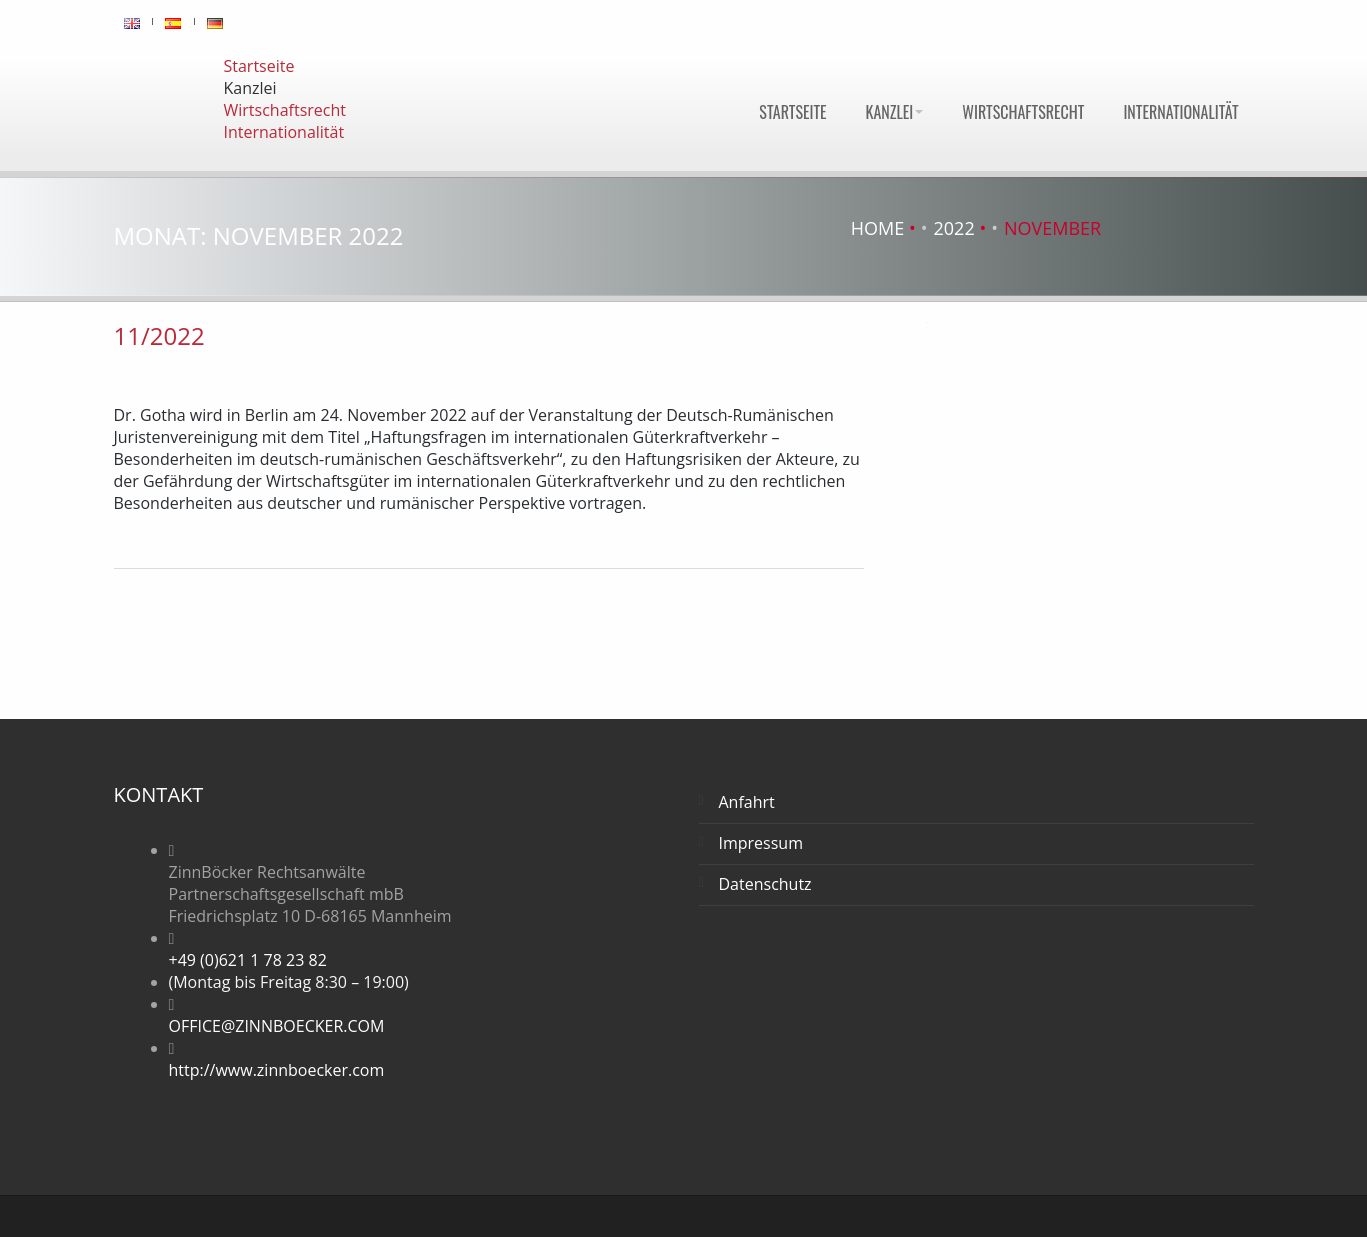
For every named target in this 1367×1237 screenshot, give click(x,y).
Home (877, 228)
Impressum (761, 843)
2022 (954, 228)
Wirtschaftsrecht (1023, 112)
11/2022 (159, 335)
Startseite (792, 112)
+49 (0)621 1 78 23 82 (248, 960)
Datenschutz (765, 884)
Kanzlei (895, 112)
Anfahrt (747, 802)
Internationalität (1180, 112)
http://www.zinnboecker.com (277, 1070)
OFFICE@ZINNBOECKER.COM (277, 1026)
